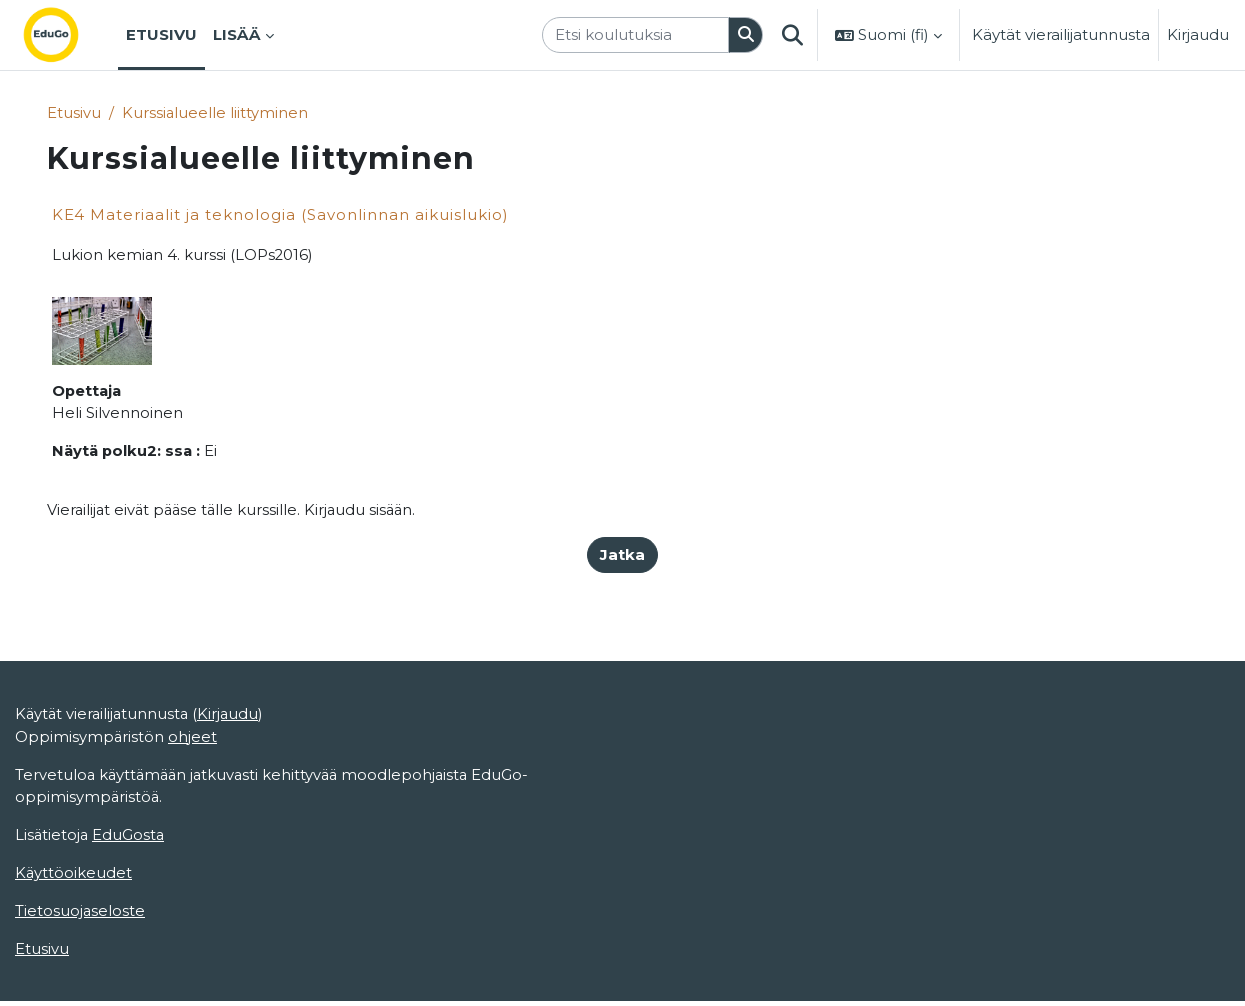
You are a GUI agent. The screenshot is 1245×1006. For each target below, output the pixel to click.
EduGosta (130, 908)
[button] (792, 35)
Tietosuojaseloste (80, 985)
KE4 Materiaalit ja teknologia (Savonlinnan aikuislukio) (280, 215)
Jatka (622, 556)
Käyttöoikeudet (74, 947)
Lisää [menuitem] (237, 34)
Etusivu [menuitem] (161, 34)
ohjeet (193, 809)
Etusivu (74, 112)
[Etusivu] (67, 35)
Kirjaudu (1198, 34)
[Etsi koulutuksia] (635, 35)
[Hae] (746, 35)
